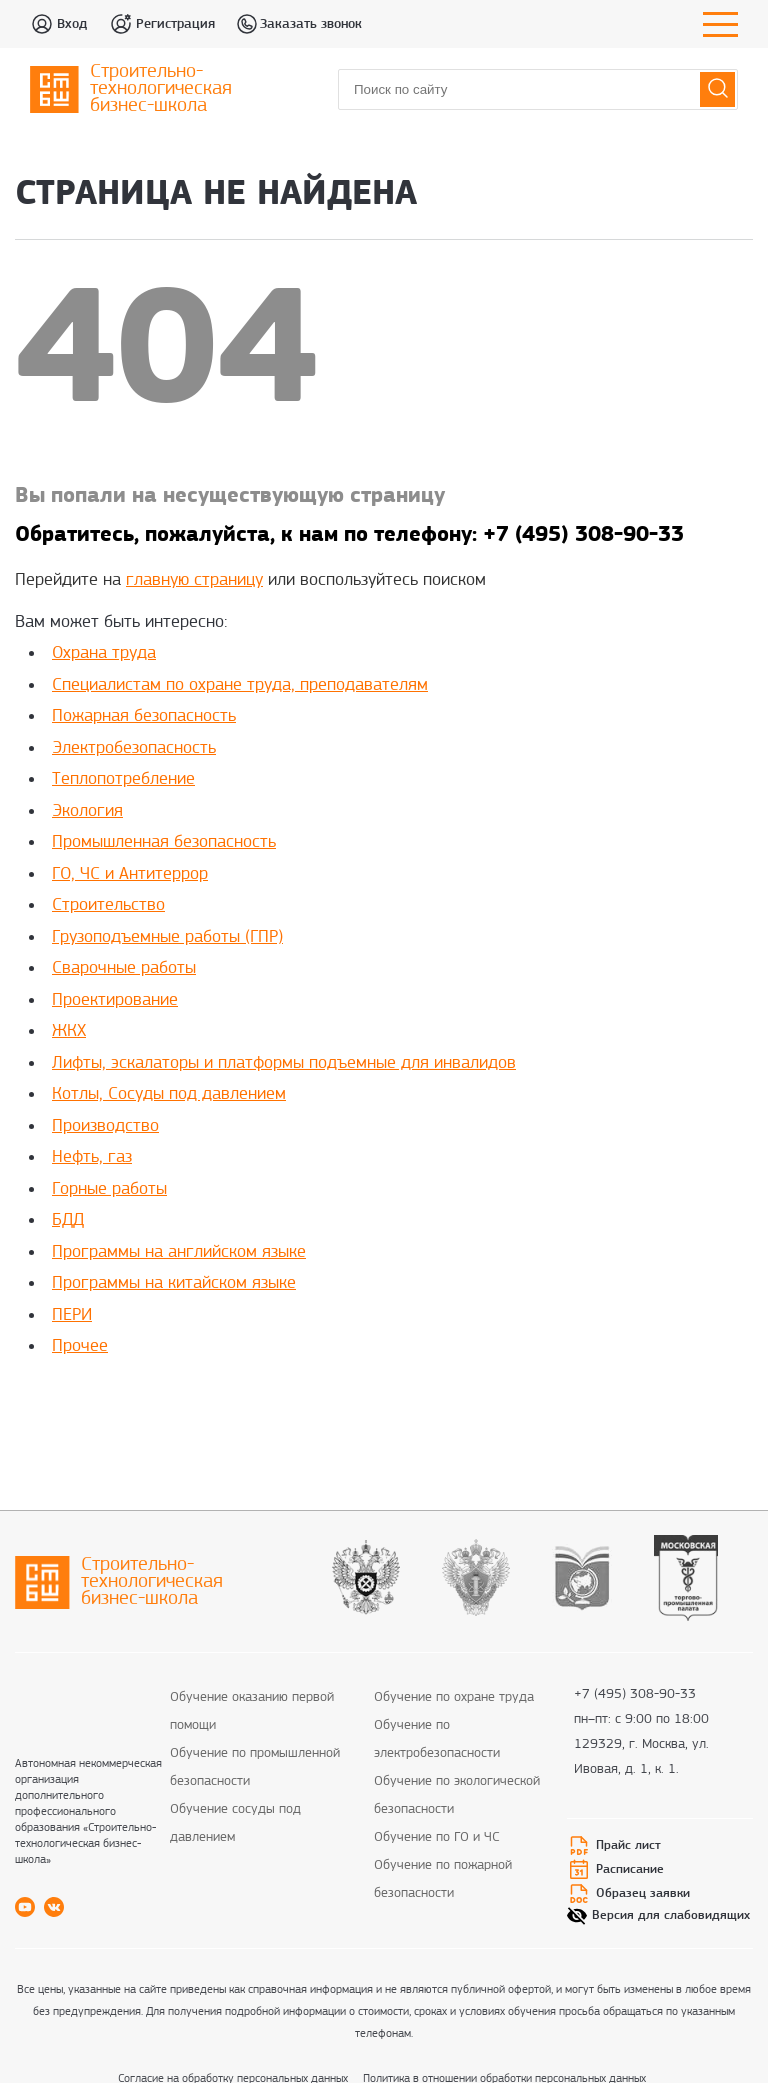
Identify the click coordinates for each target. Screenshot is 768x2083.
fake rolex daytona (517, 1407)
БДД (68, 1220)
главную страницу (194, 580)
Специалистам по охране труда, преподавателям (240, 685)
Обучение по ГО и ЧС (437, 1837)
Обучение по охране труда (454, 1697)
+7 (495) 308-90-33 (635, 1695)
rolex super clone (397, 1407)
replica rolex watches (651, 1407)
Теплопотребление (123, 779)
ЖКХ (69, 1031)
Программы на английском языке (179, 1252)
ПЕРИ (72, 1315)
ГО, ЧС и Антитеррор (130, 874)
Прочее (80, 1346)
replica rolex (55, 1407)
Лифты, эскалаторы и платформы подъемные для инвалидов (284, 1063)
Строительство (108, 905)
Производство (105, 1126)
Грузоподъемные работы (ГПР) (167, 937)
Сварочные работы (124, 968)
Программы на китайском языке (174, 1283)
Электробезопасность (134, 748)
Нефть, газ (92, 1157)
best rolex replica (155, 1407)
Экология (87, 811)
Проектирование (115, 1000)
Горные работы (109, 1189)
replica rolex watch (276, 1407)
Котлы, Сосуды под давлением (169, 1094)
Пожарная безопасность (144, 716)
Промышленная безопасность (164, 842)
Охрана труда (104, 653)
